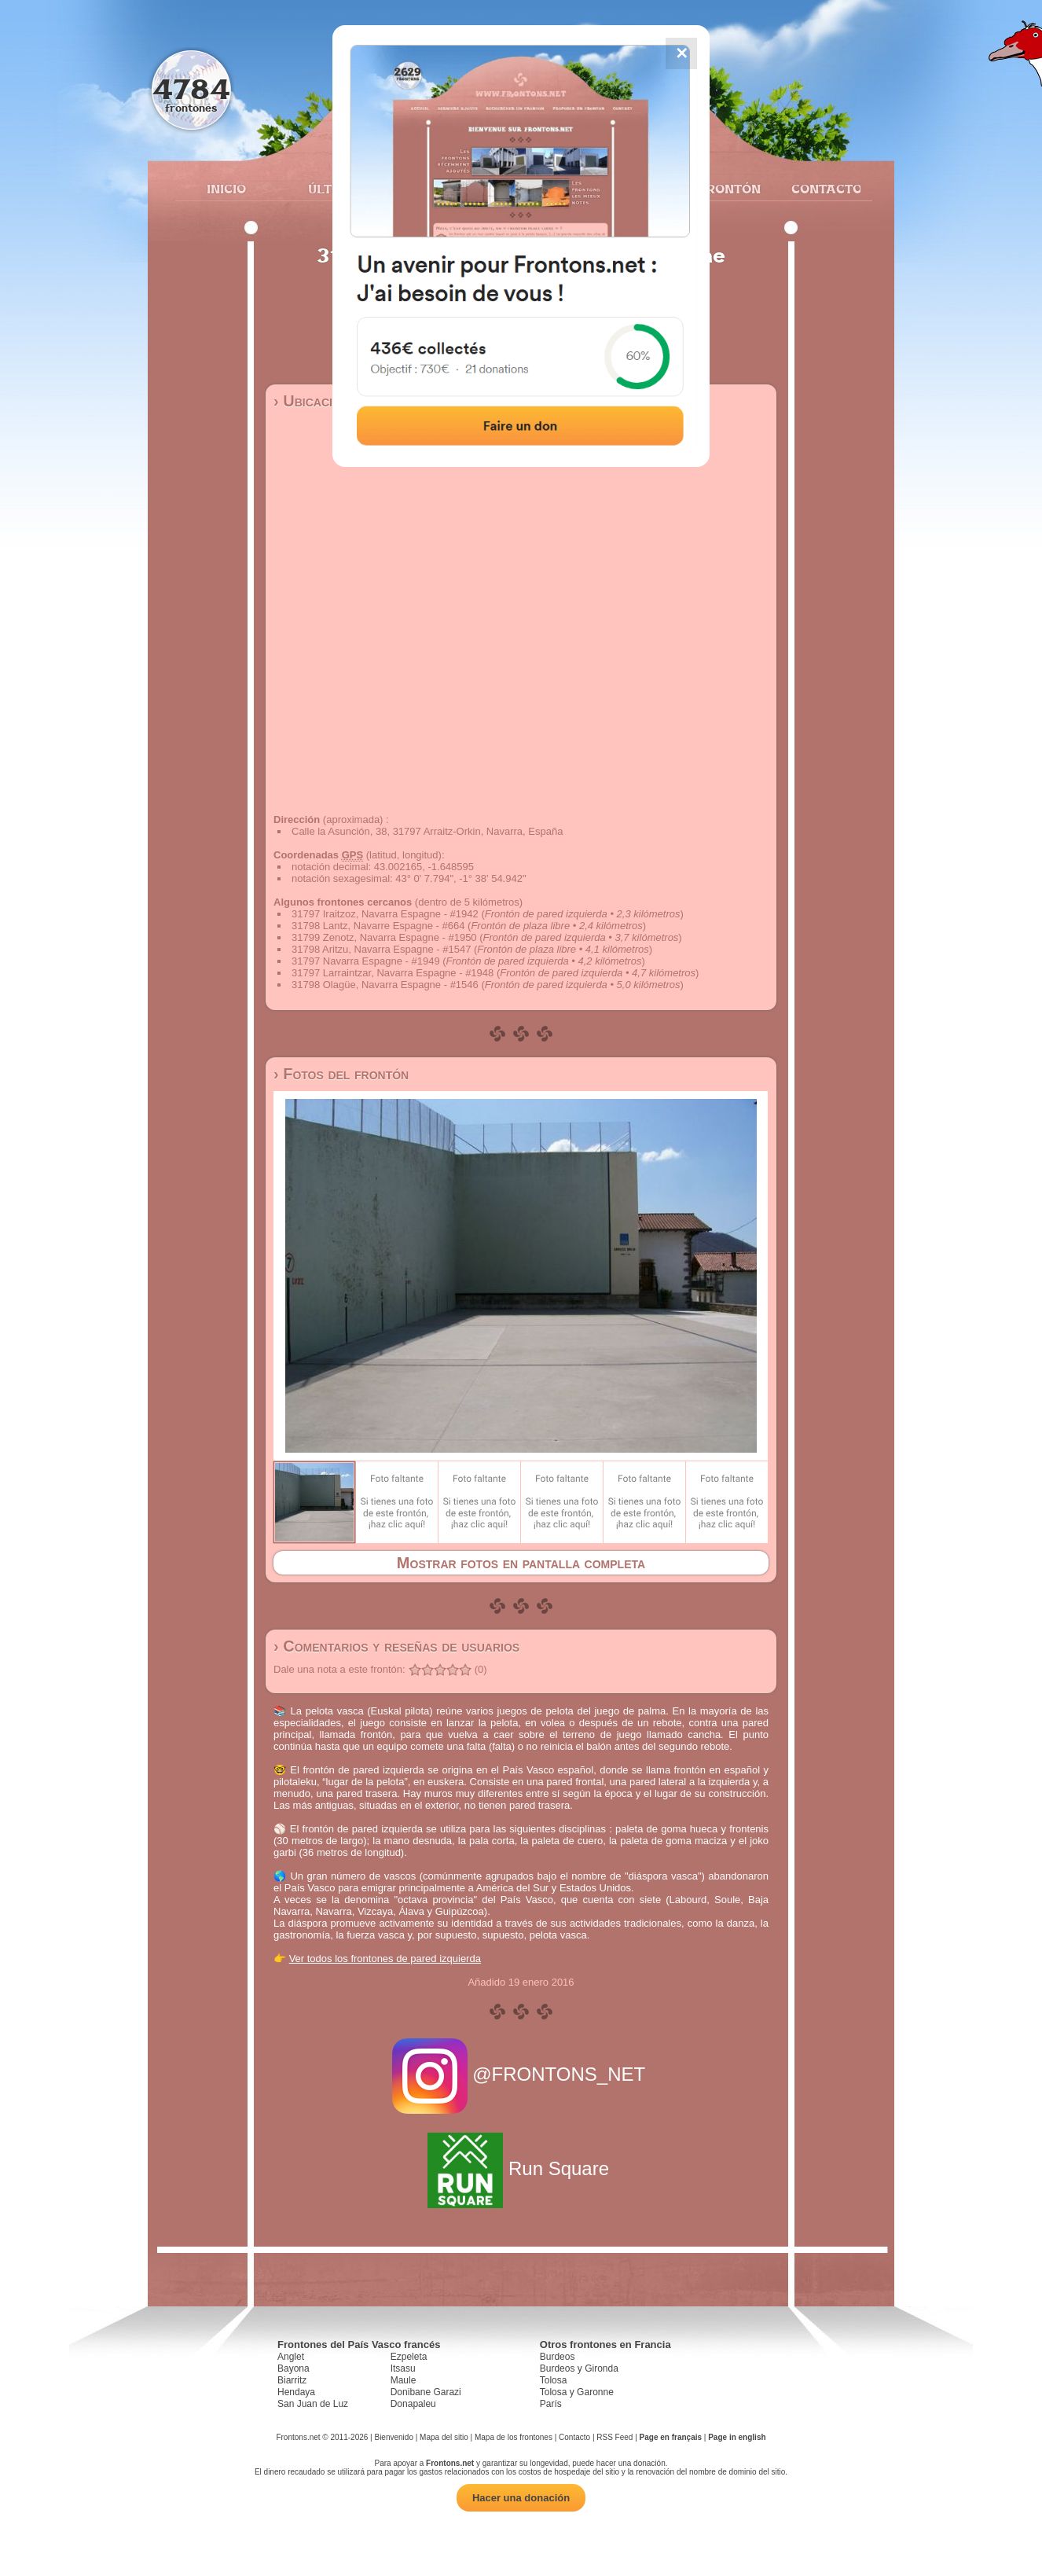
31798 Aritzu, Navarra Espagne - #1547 (381, 949)
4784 (191, 88)
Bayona (293, 2368)
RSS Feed (614, 2437)
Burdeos (557, 2356)
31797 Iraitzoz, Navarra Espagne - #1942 (385, 914)
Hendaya (296, 2392)
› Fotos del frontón (341, 1073)
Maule (403, 2380)
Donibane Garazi (426, 2392)
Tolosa (553, 2380)
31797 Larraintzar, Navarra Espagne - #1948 (392, 973)
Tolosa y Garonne (577, 2392)
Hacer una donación (521, 2498)
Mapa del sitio (444, 2437)
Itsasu (403, 2368)
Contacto (820, 189)
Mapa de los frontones (513, 2437)
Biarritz (291, 2380)
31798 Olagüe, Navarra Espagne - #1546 (385, 984)
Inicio (226, 189)
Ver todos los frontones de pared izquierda (385, 1958)
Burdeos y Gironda (579, 2368)
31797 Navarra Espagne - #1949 (366, 961)
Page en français (671, 2437)
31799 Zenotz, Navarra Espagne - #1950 (384, 937)
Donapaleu (413, 2403)
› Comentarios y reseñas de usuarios (396, 1646)
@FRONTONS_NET (521, 2074)
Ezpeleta (409, 2356)
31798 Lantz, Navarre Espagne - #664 (378, 926)
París (551, 2403)
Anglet (290, 2356)
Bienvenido (393, 2437)
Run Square (520, 2168)
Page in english (736, 2437)
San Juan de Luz (312, 2403)
